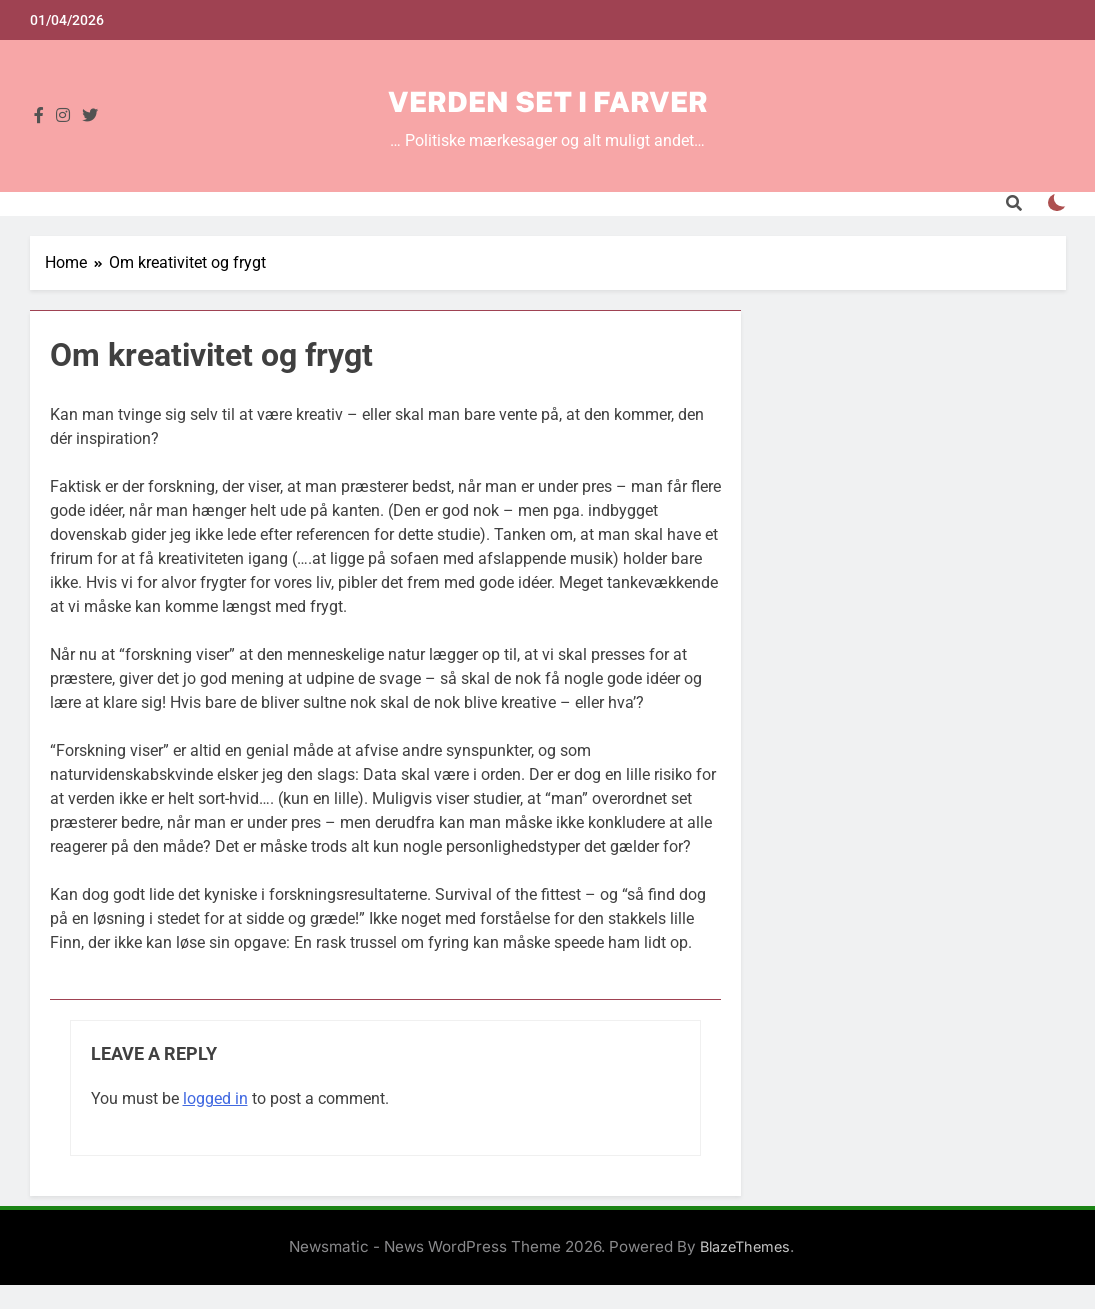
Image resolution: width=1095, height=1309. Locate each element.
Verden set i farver (548, 101)
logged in (215, 1098)
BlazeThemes (745, 1246)
